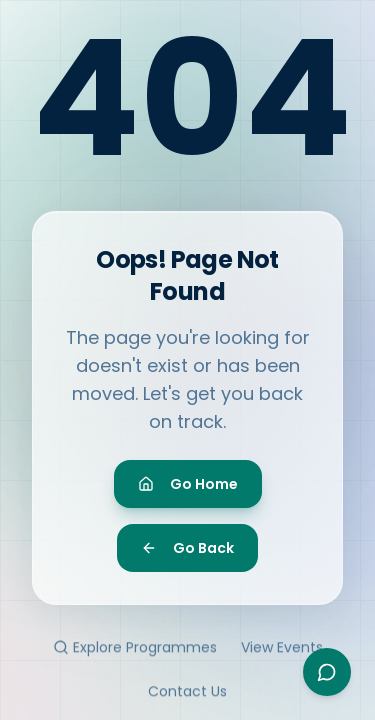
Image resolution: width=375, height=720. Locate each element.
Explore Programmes (135, 654)
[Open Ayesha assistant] (327, 672)
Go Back (187, 552)
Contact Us (187, 698)
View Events (282, 654)
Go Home (188, 488)
